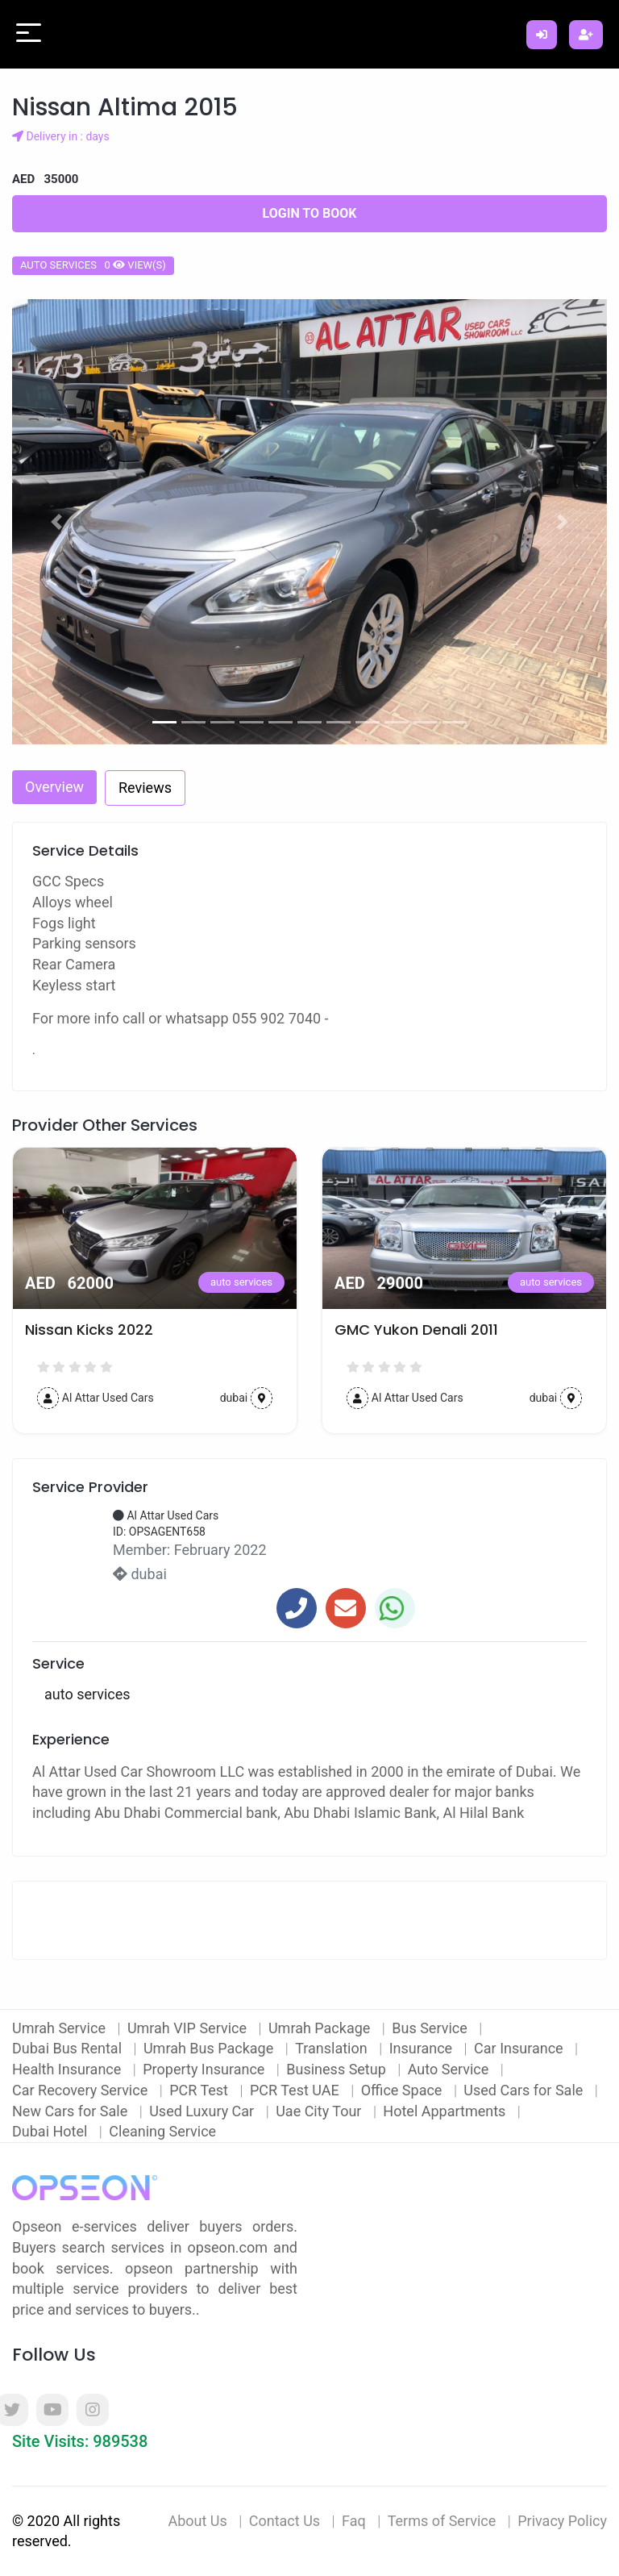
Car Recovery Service (82, 2090)
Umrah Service (60, 2028)
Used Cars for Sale (524, 2090)
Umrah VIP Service (189, 2028)
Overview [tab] (54, 786)
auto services (241, 1282)
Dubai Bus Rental (68, 2048)
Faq (354, 2520)
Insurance (422, 2048)
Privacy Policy (562, 2520)
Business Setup (337, 2069)
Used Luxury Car (203, 2111)
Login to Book (310, 213)
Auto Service (450, 2069)
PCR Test (200, 2090)
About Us (197, 2520)
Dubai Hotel (51, 2131)
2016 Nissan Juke (85, 1330)
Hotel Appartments (446, 2111)
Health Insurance (68, 2069)
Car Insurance (520, 2048)
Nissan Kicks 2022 (398, 1330)
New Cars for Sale (71, 2111)
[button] (57, 521)
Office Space (403, 2090)
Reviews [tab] (145, 787)
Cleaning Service (162, 2131)
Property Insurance (205, 2069)
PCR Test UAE (296, 2090)
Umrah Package (321, 2028)
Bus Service (431, 2028)
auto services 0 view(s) (93, 265)
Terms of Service (442, 2520)
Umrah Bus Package (210, 2048)
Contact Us (284, 2520)
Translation (333, 2048)
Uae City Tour (320, 2111)
